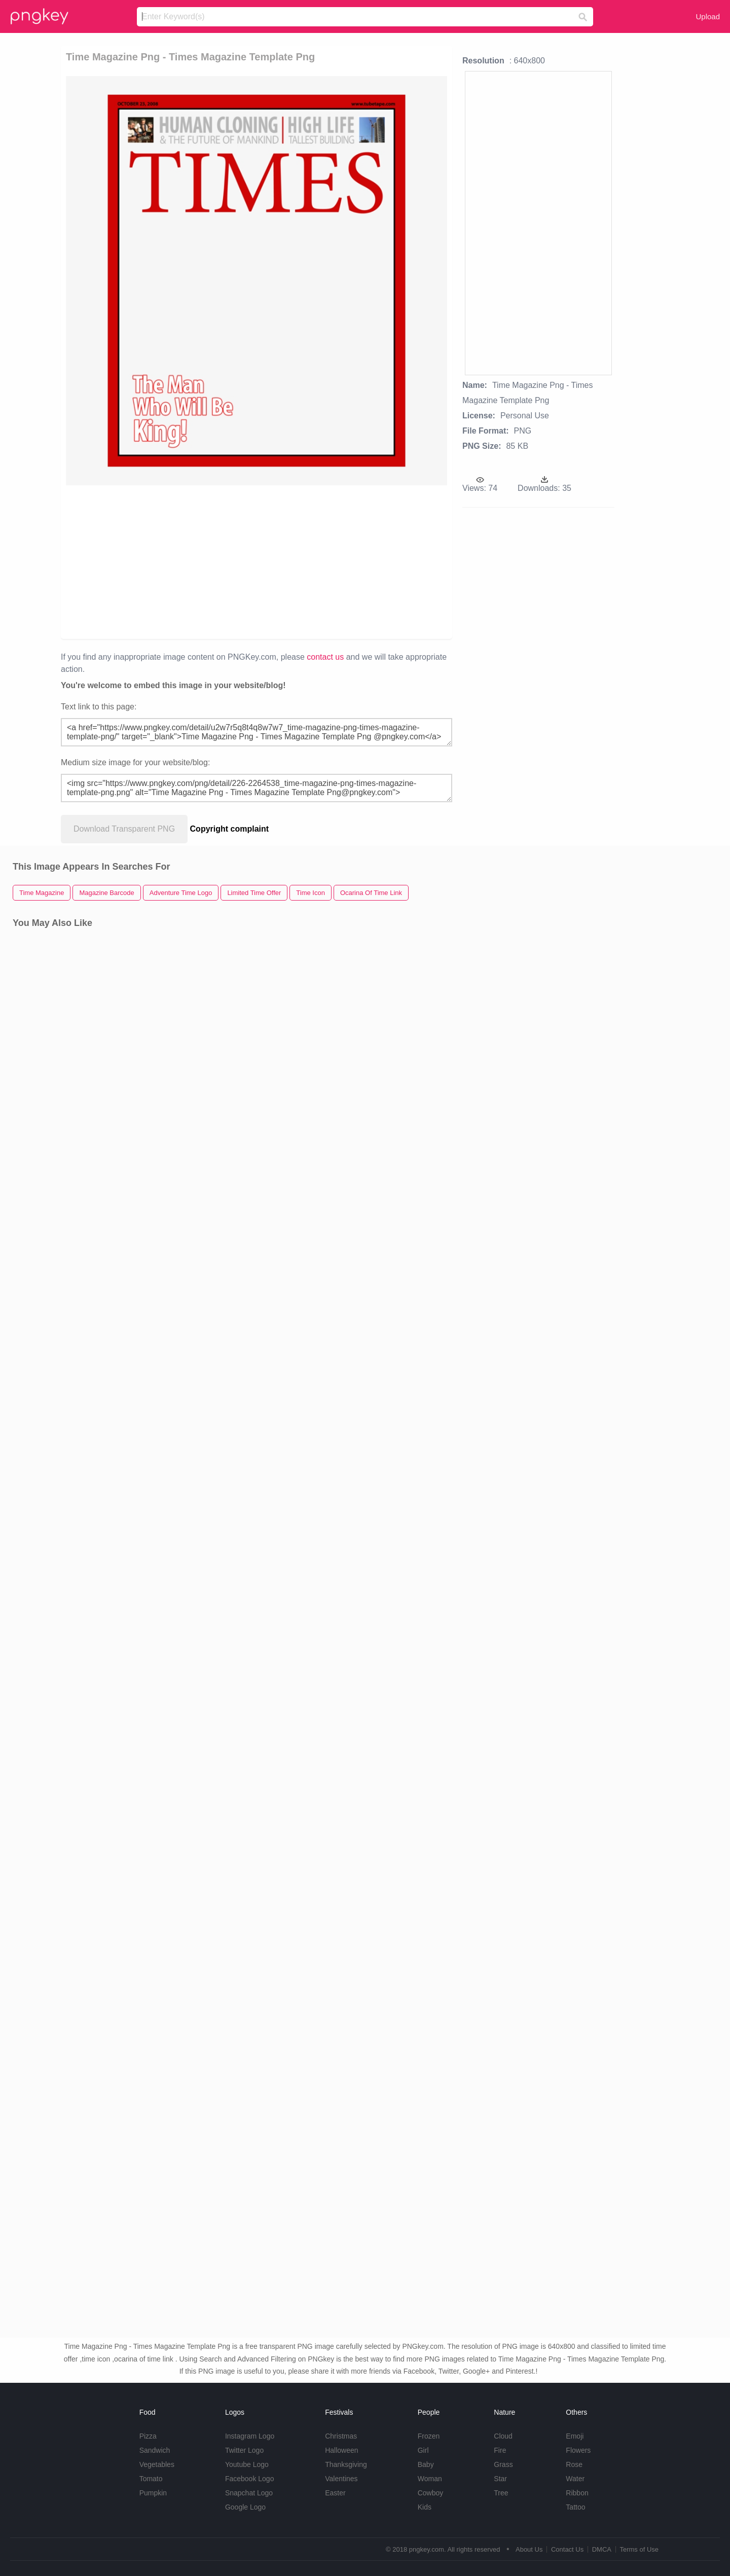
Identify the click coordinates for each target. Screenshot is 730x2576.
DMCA (601, 2549)
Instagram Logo (249, 2436)
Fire (500, 2450)
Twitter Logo (244, 2450)
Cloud (503, 2436)
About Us (529, 2549)
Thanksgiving (346, 2464)
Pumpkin (153, 2493)
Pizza (148, 2436)
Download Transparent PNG (124, 829)
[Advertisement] (183, 561)
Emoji (574, 2436)
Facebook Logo (249, 2479)
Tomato (151, 2479)
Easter (335, 2493)
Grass (503, 2464)
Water (575, 2479)
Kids (424, 2507)
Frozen (429, 2436)
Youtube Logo (247, 2464)
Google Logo (245, 2507)
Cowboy (431, 2493)
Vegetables (156, 2464)
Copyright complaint (229, 829)
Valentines (341, 2479)
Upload (708, 16)
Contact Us (567, 2549)
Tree (501, 2493)
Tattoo (575, 2507)
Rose (574, 2464)
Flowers (578, 2450)
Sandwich (154, 2450)
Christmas (341, 2436)
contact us (325, 657)
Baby (426, 2464)
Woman (430, 2479)
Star (500, 2479)
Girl (423, 2450)
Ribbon (577, 2493)
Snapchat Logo (249, 2493)
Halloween (341, 2450)
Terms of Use (639, 2549)
